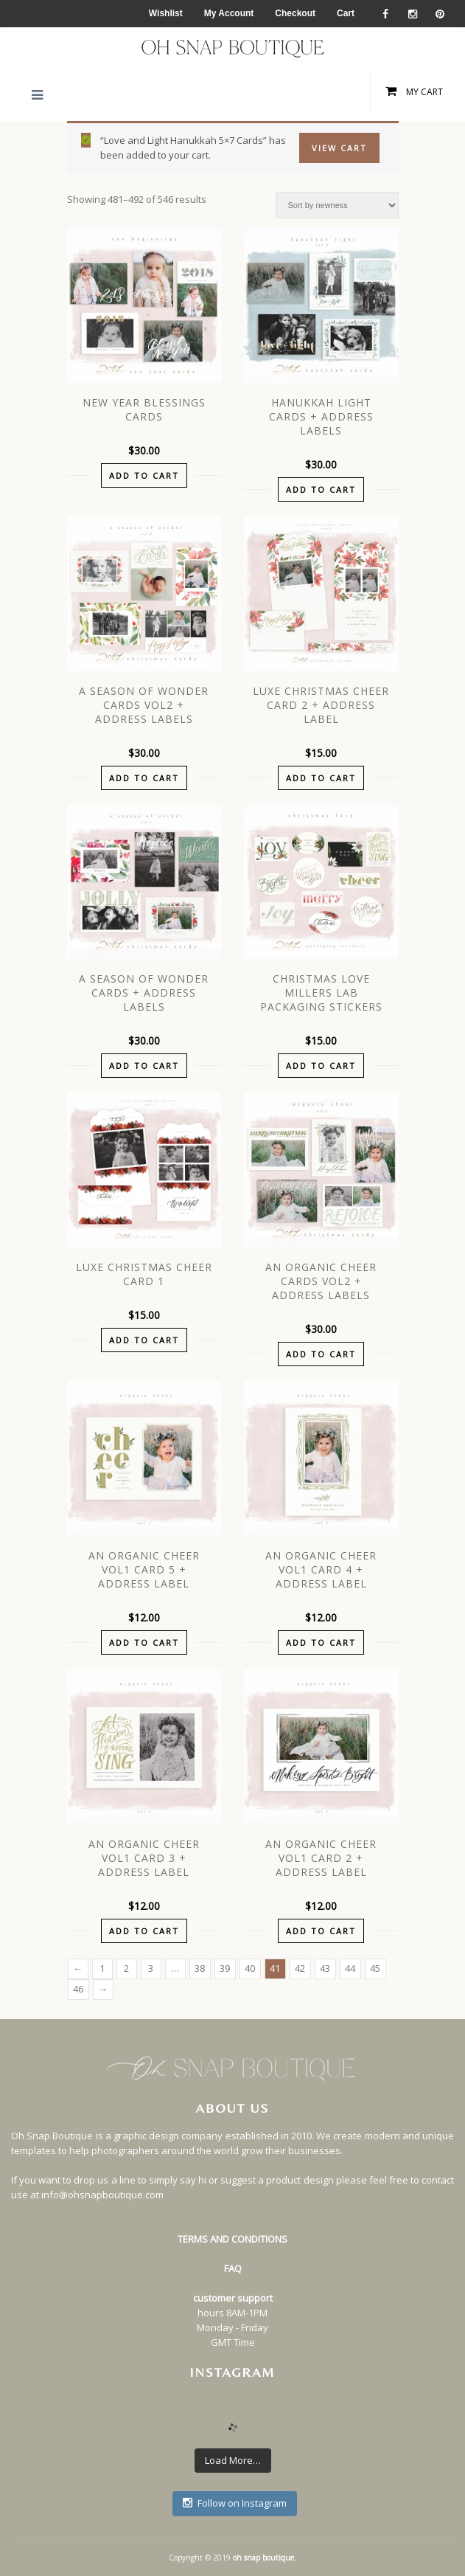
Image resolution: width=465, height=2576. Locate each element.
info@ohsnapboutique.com (102, 2194)
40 (250, 1968)
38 (200, 1968)
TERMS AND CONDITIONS (232, 2239)
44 (350, 1968)
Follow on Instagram (235, 2503)
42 (300, 1968)
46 (78, 1988)
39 (225, 1968)
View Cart (339, 147)
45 (375, 1968)
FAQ (233, 2268)
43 (325, 1968)
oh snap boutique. (264, 2557)
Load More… (233, 2460)
